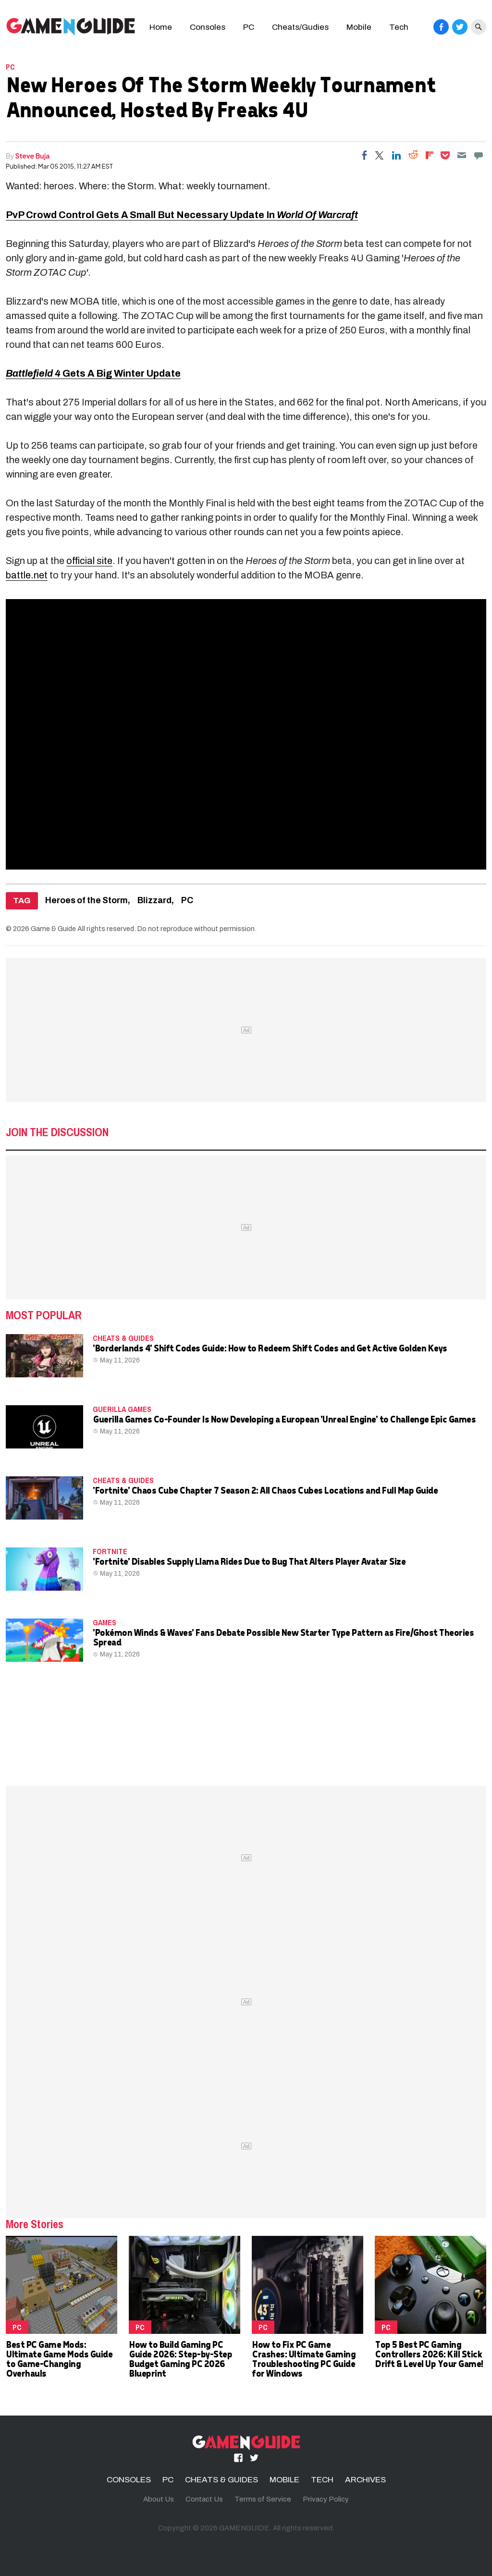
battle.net (27, 575)
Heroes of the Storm (86, 900)
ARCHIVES (365, 2479)
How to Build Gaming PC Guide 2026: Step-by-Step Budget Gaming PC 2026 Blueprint (180, 2359)
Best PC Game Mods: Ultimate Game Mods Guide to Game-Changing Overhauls (59, 2359)
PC (248, 27)
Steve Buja (32, 155)
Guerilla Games (122, 1409)
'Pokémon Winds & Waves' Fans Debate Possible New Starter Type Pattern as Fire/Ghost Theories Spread (283, 1637)
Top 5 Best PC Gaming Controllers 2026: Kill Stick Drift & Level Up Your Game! (429, 2354)
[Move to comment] (478, 155)
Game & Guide (53, 928)
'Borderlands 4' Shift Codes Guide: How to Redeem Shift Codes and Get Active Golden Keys (270, 1347)
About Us (158, 2499)
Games (104, 1622)
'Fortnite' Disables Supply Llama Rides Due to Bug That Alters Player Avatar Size (249, 1561)
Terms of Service (262, 2499)
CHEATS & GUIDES (123, 1338)
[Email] (461, 155)
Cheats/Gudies (300, 27)
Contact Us (204, 2499)
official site (89, 560)
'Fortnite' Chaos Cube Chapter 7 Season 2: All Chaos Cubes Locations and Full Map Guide (265, 1490)
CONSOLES (129, 2479)
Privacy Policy (326, 2499)
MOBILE (284, 2479)
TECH (322, 2479)
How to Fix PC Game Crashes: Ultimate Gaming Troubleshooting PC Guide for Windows (303, 2359)
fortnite (110, 1551)
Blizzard (154, 900)
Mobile (358, 27)
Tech (398, 27)
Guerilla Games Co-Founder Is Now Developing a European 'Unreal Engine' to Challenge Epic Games (284, 1418)
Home (160, 27)
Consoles (207, 27)
